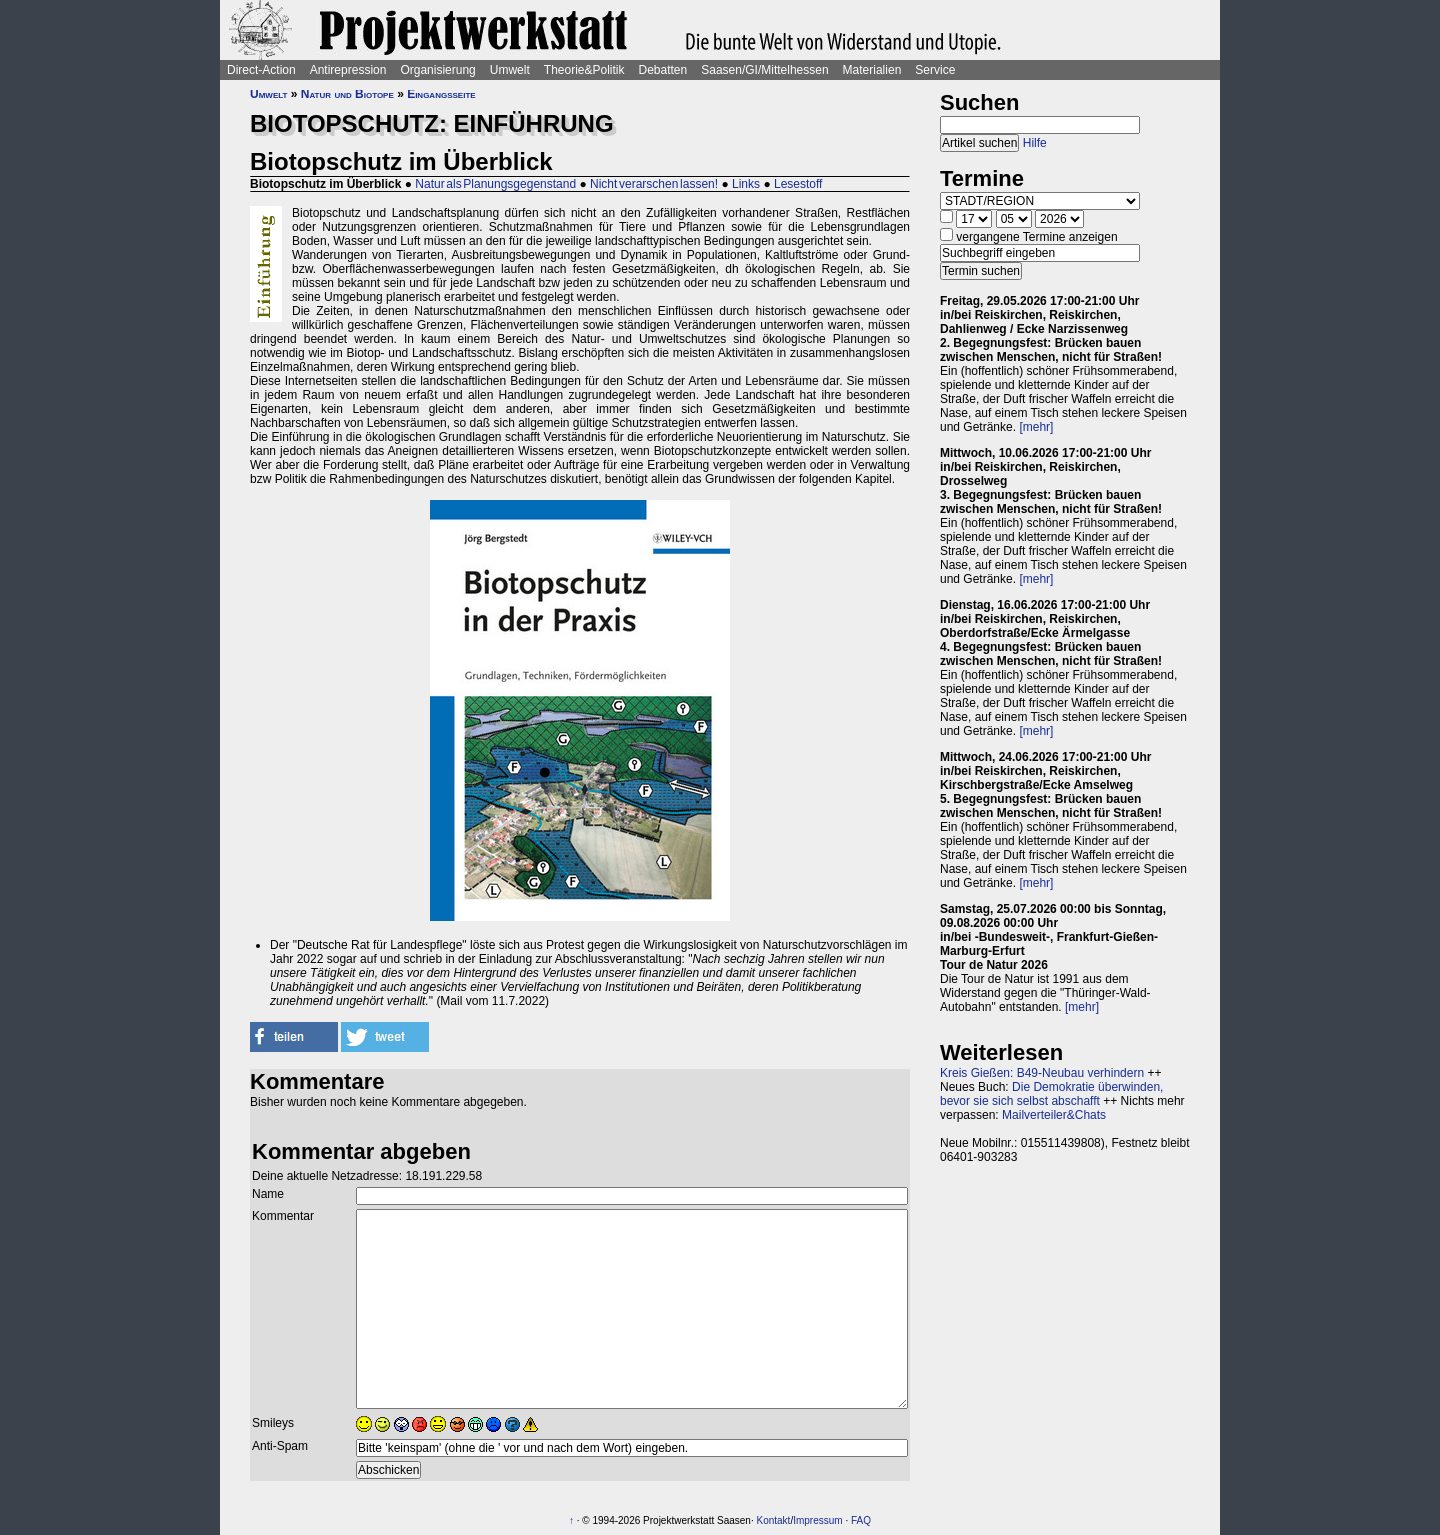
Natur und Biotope (347, 94)
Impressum (817, 1520)
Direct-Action (261, 70)
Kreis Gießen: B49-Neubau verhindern (1042, 1073)
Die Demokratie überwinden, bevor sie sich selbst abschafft (1051, 1094)
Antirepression (348, 70)
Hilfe (1035, 143)
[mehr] (1036, 427)
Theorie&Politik (584, 70)
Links (746, 184)
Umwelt (510, 70)
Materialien (872, 70)
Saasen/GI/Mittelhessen (764, 70)
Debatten (663, 70)
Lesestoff (798, 184)
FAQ (861, 1520)
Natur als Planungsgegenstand (495, 184)
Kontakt (773, 1520)
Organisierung (437, 70)
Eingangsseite (441, 94)
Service (935, 70)
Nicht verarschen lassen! (654, 184)
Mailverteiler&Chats (1054, 1115)
